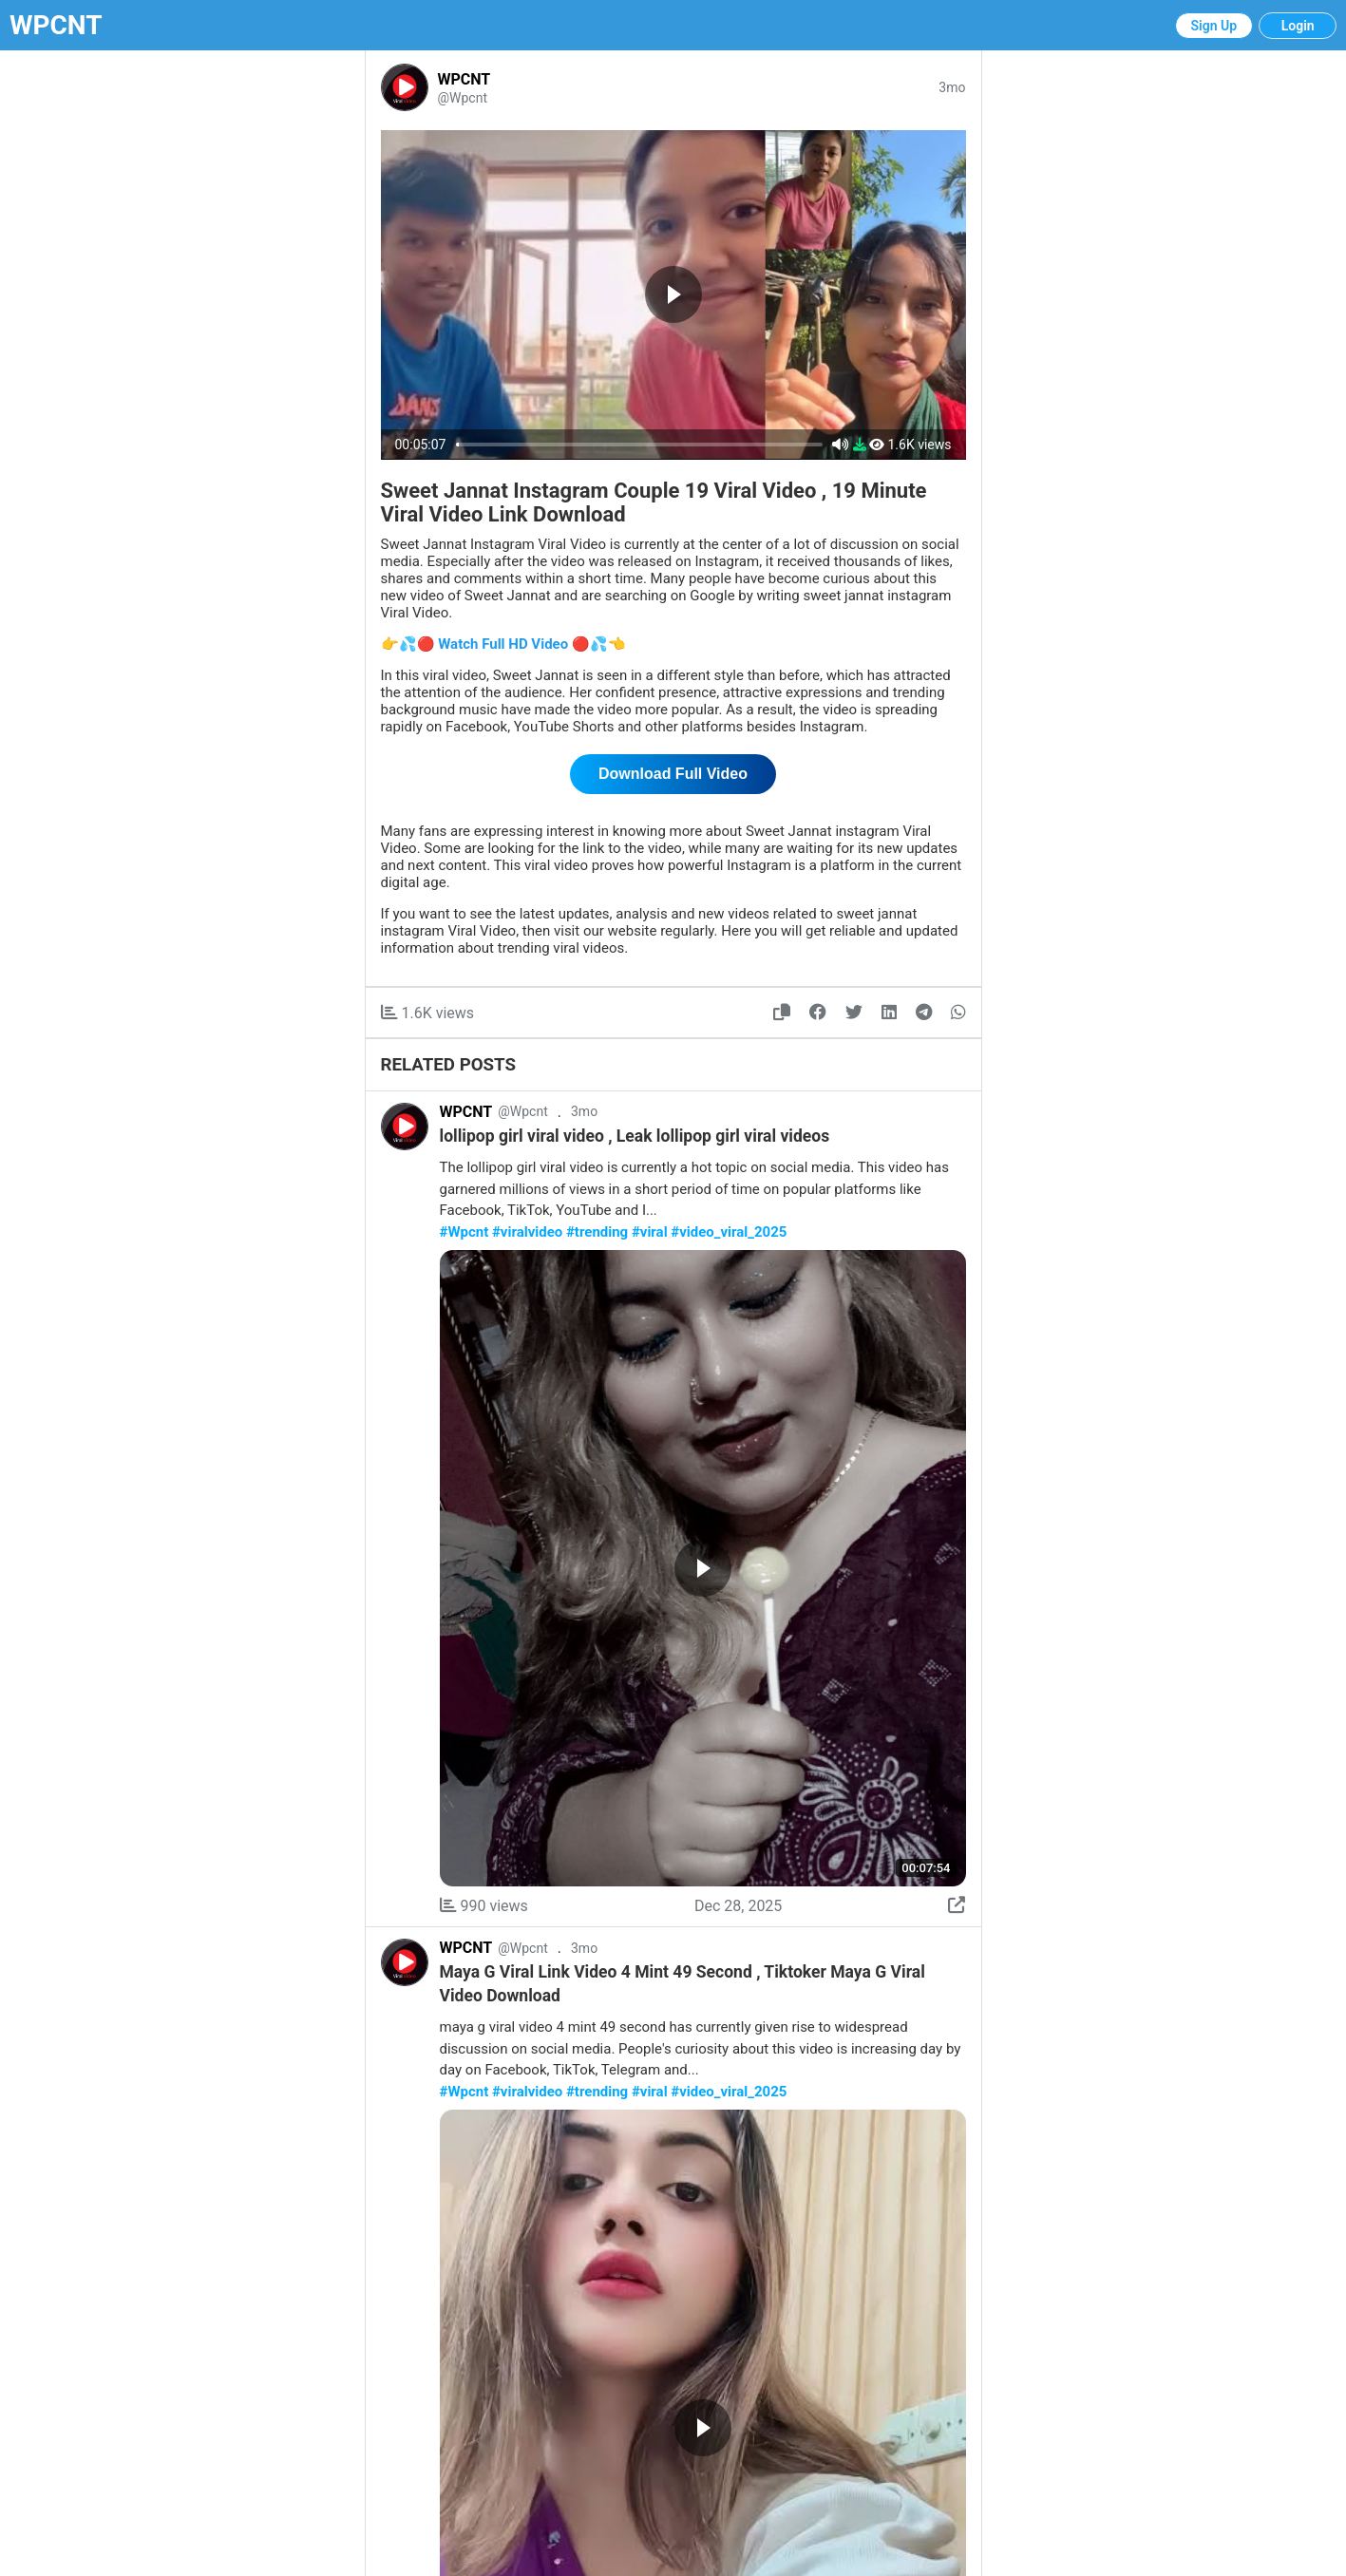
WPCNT (56, 25)
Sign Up (1214, 25)
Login (1298, 25)
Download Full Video (673, 774)
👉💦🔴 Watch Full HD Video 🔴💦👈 (503, 644)
